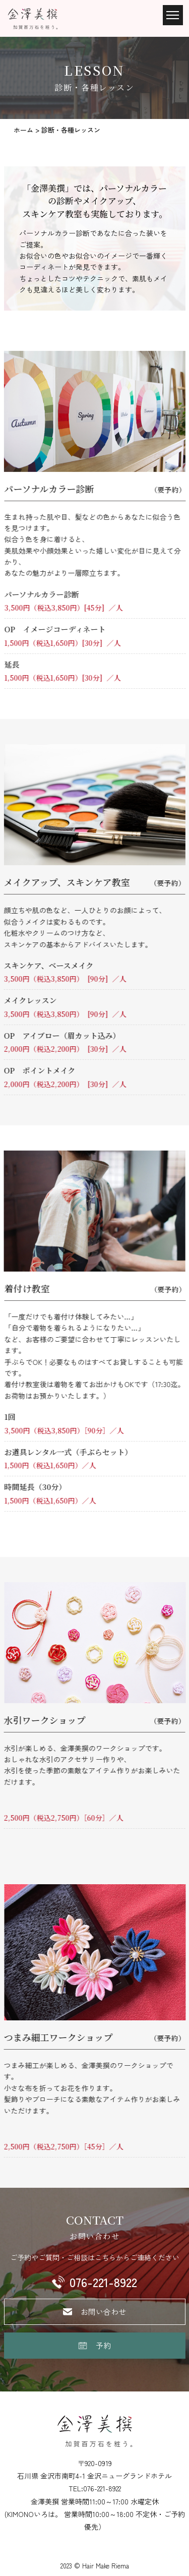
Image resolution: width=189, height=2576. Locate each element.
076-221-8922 (103, 2282)
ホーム (24, 130)
